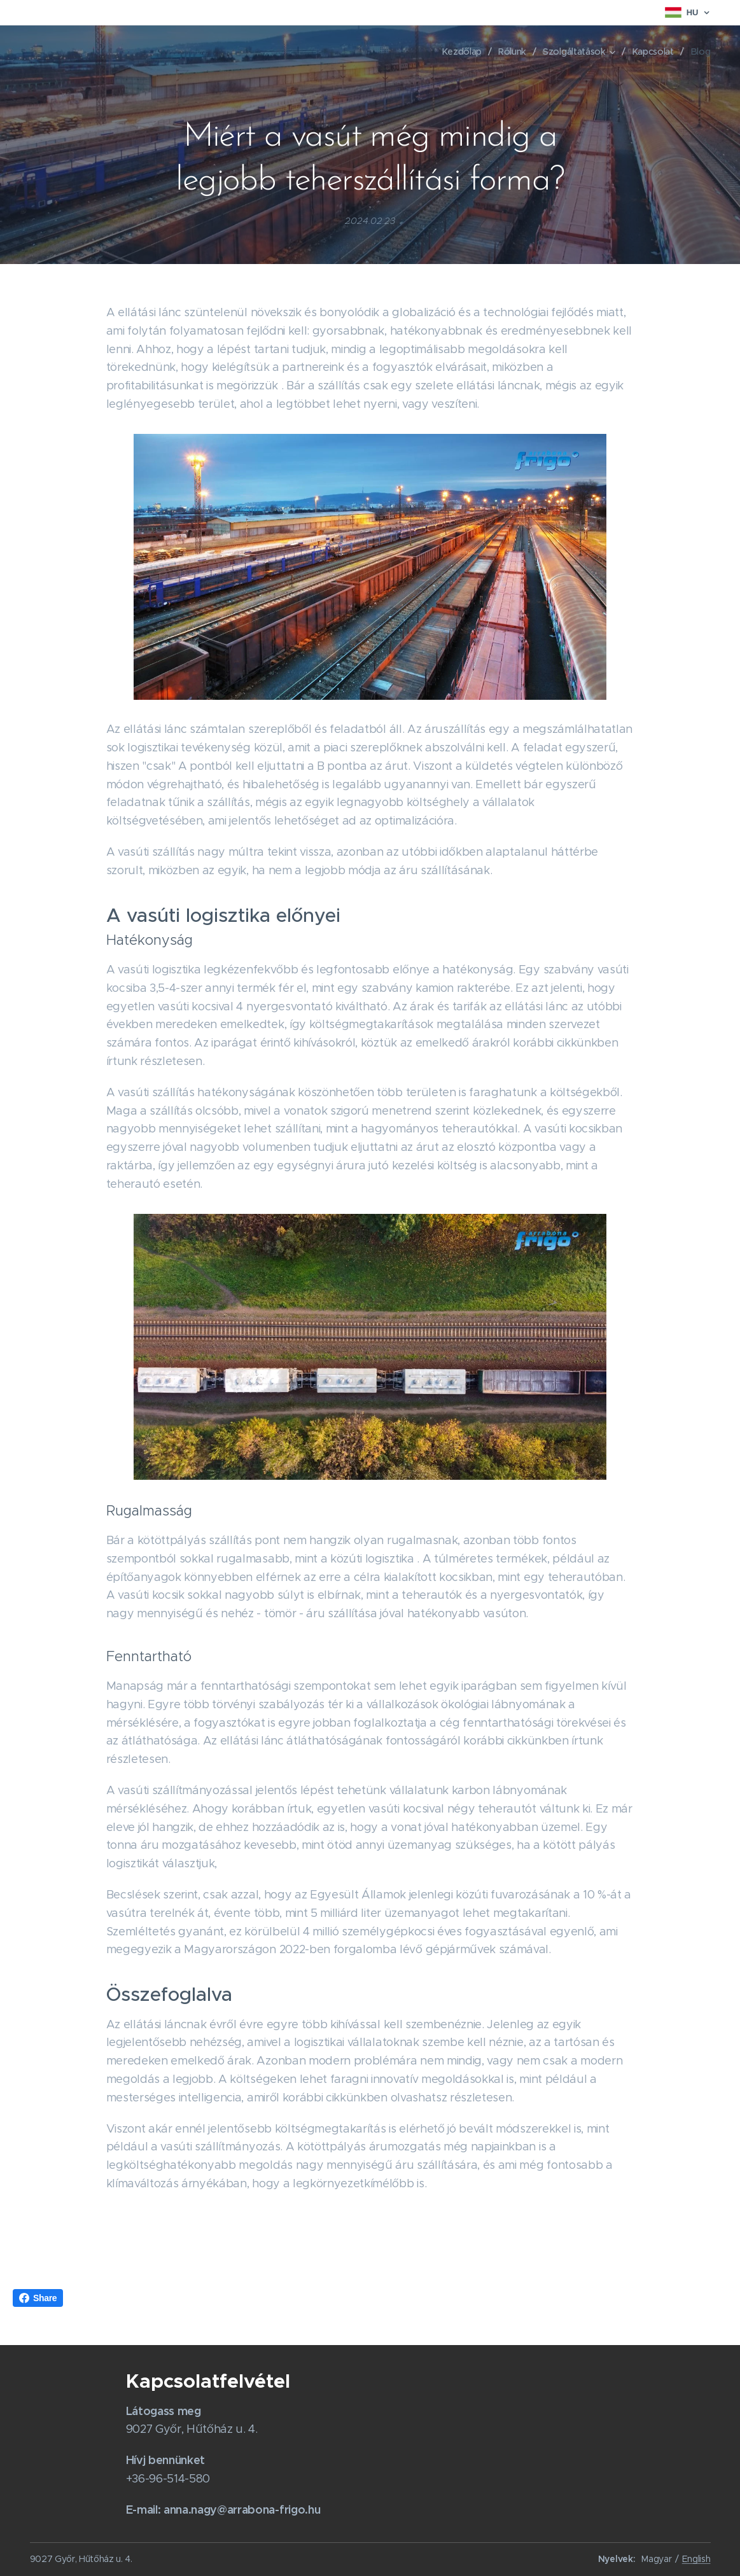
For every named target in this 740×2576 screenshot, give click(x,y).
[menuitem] (465, 51)
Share (38, 2298)
